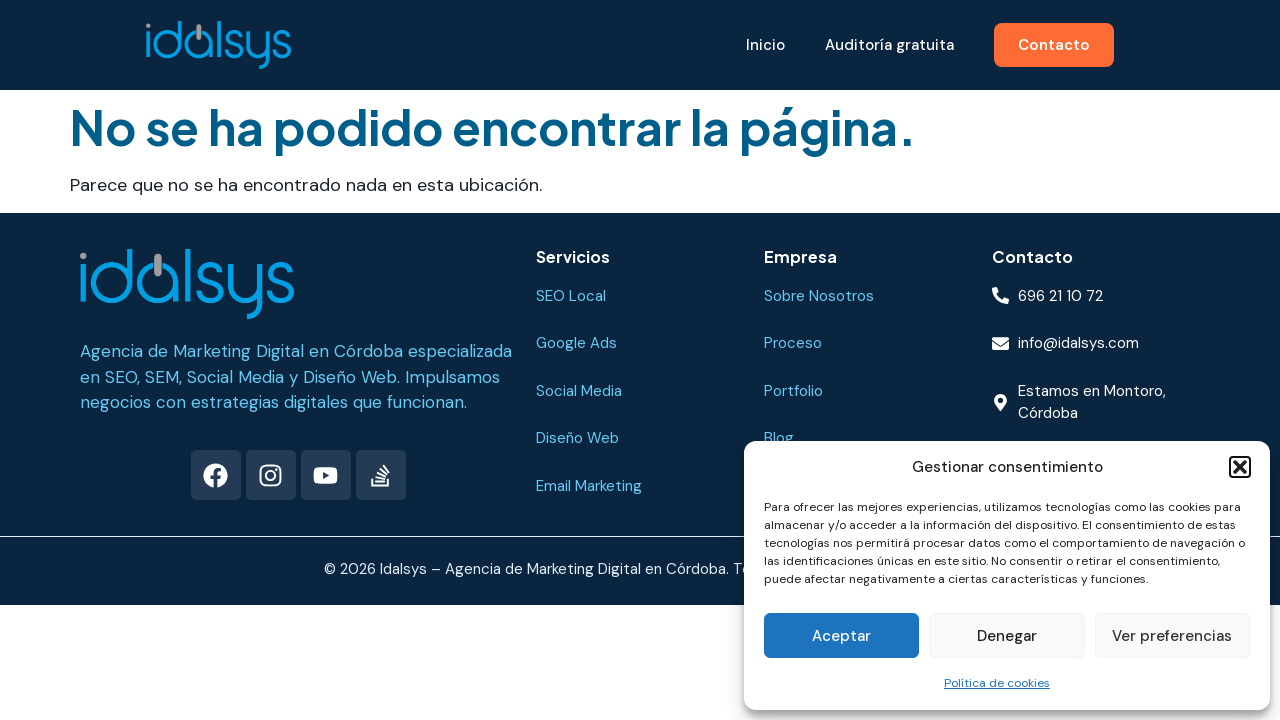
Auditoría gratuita (889, 45)
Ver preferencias (1172, 636)
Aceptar (841, 636)
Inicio (765, 45)
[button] (1240, 467)
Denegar (1007, 636)
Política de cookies (997, 683)
